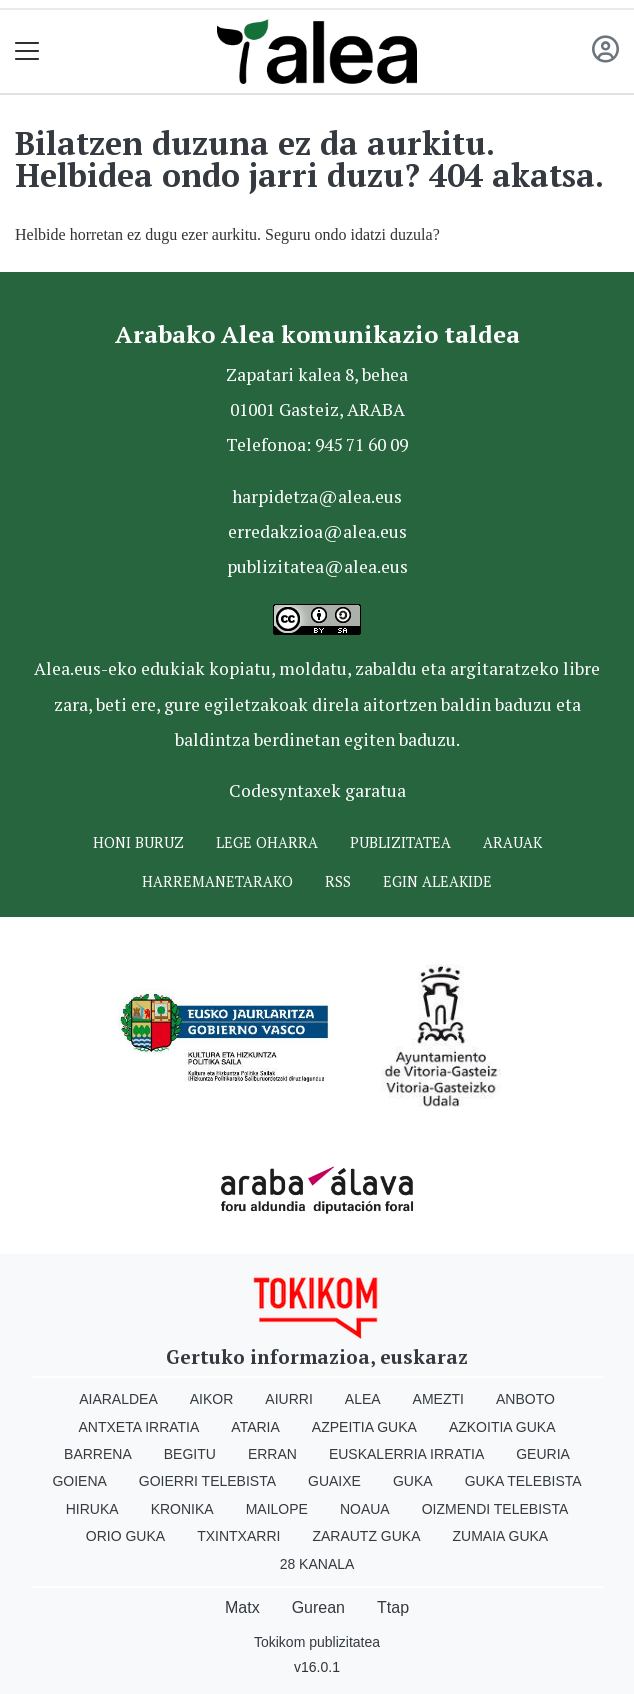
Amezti (438, 1399)
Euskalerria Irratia (406, 1454)
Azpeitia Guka (364, 1427)
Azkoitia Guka (502, 1427)
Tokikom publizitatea (317, 1642)
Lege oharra (267, 842)
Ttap (393, 1607)
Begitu (190, 1454)
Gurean (318, 1607)
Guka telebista (523, 1481)
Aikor (212, 1399)
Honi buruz (138, 842)
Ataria (255, 1427)
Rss (338, 881)
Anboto (525, 1399)
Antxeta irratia (139, 1427)
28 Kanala (317, 1564)
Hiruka (92, 1509)
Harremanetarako (217, 881)
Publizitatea (400, 842)
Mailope (277, 1509)
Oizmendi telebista (495, 1509)
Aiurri (288, 1399)
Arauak (512, 842)
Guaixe (334, 1481)
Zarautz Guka (366, 1536)
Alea (363, 1399)
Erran (272, 1454)
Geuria (543, 1454)
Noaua (365, 1509)
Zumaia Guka (501, 1536)
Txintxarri (238, 1536)
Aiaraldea (118, 1399)
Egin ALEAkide (437, 881)
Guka (413, 1481)
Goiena (79, 1481)
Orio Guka (125, 1536)
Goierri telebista (207, 1481)
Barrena (98, 1454)
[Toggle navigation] (27, 51)
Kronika (182, 1509)
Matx (242, 1607)
